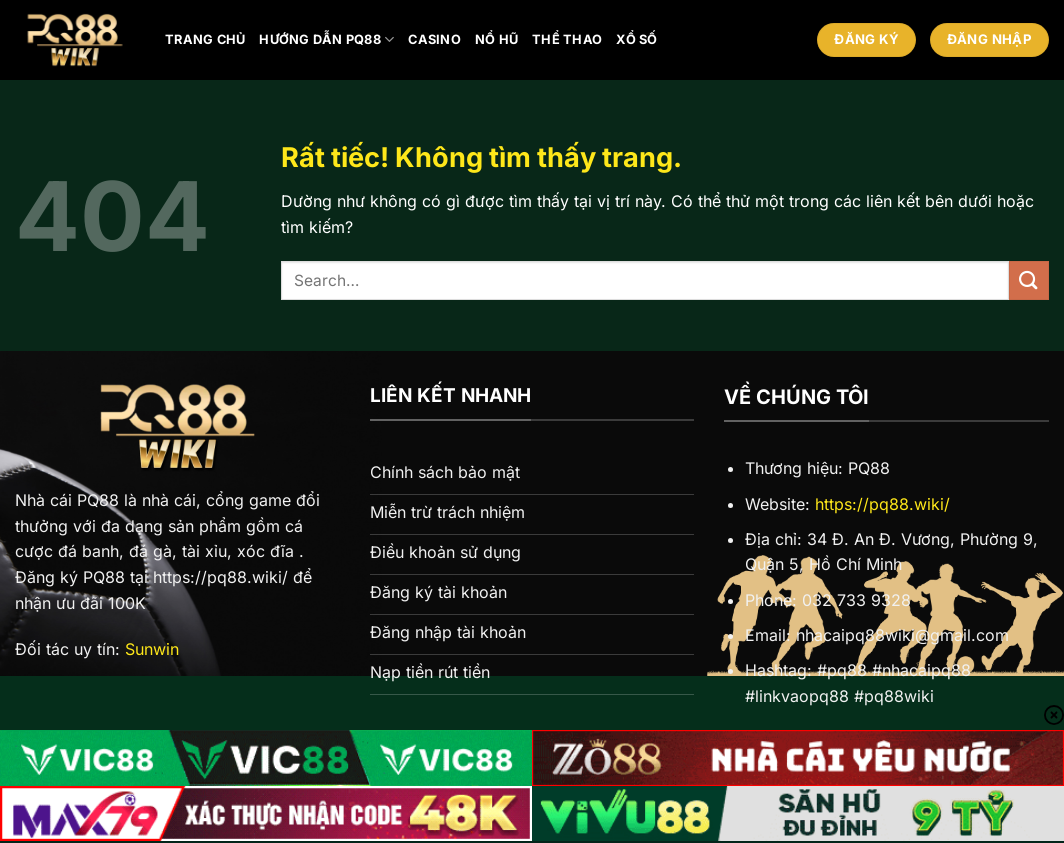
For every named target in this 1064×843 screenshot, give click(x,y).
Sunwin (152, 649)
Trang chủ (205, 39)
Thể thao (567, 39)
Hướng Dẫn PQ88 (326, 39)
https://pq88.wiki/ (882, 504)
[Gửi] (1029, 280)
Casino (434, 39)
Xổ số (636, 39)
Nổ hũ (496, 39)
